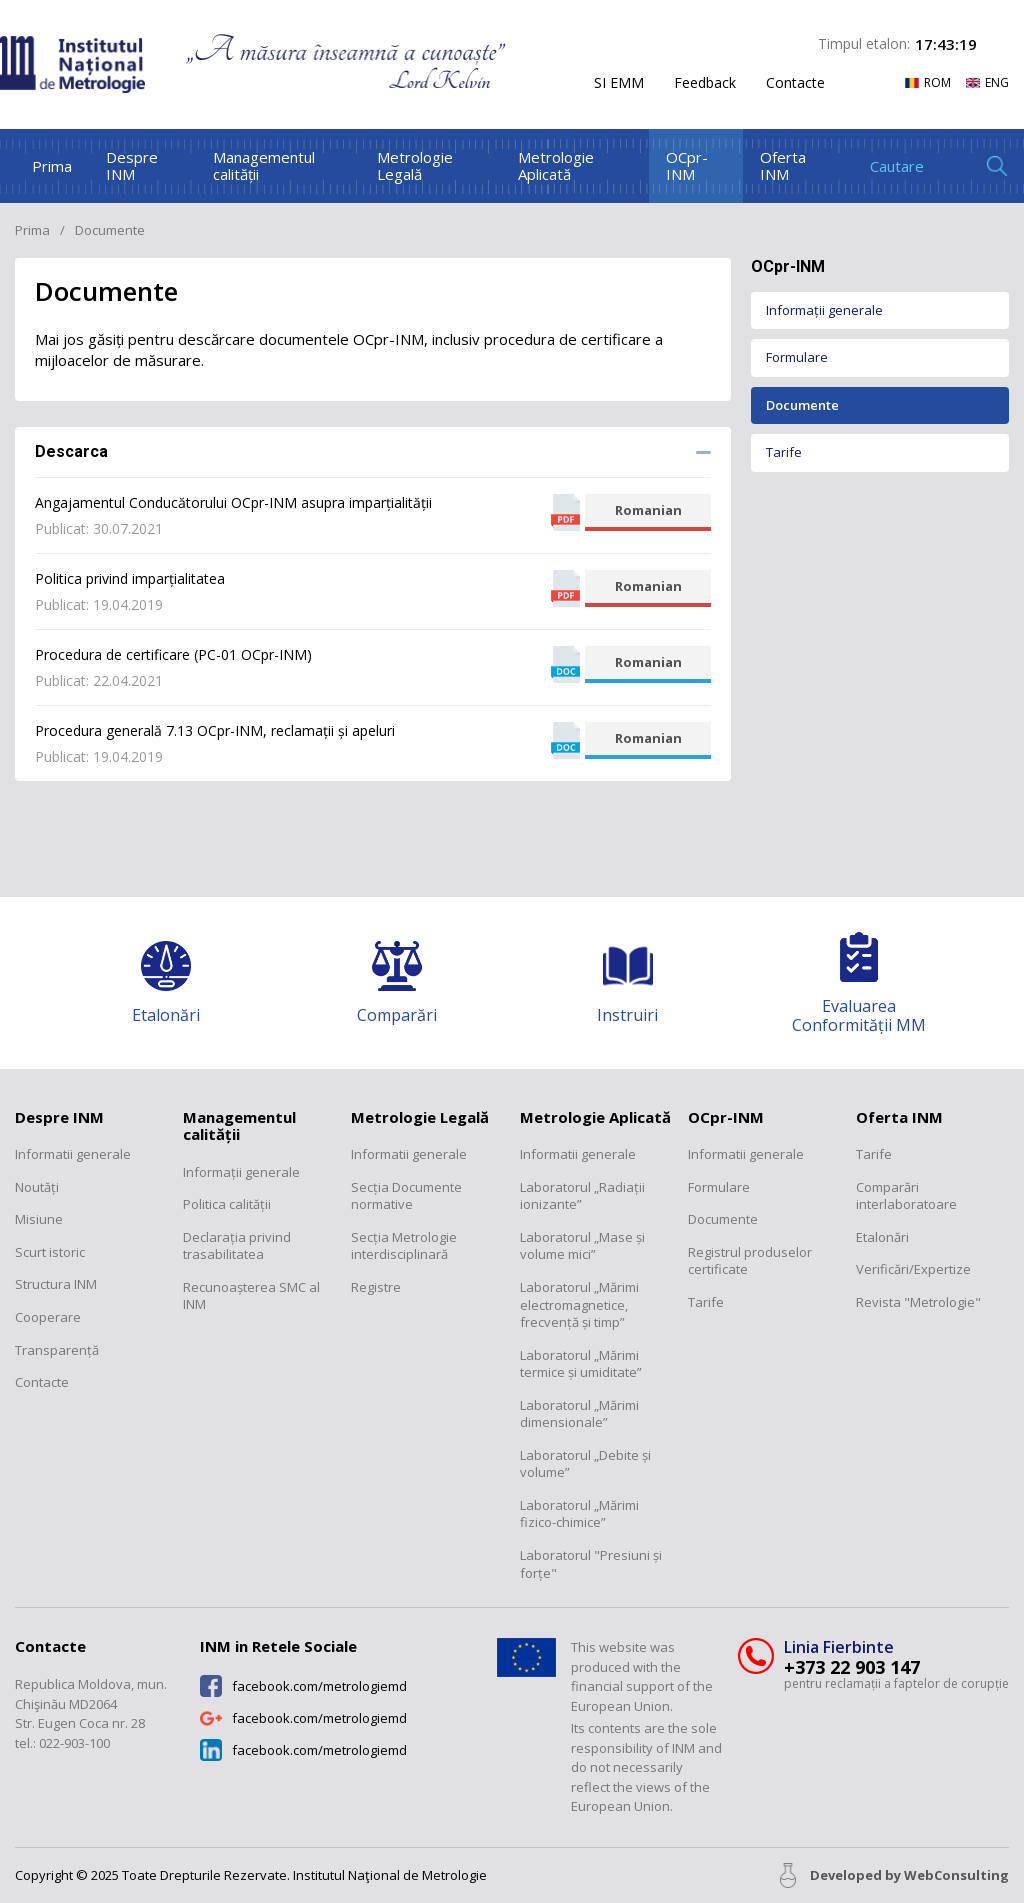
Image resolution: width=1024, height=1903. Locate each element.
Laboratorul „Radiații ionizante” (582, 1196)
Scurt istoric (50, 1252)
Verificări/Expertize (913, 1269)
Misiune (39, 1219)
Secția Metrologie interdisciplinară (404, 1246)
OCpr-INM (687, 165)
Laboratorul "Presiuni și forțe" (591, 1564)
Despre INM (132, 165)
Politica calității (227, 1204)
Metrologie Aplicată (556, 165)
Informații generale (824, 310)
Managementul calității (264, 165)
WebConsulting (956, 1875)
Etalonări (882, 1237)
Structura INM (56, 1284)
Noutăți (37, 1187)
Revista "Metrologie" (918, 1302)
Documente (802, 405)
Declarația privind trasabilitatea (237, 1246)
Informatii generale (73, 1154)
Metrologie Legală (415, 165)
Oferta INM (783, 165)
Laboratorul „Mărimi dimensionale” (579, 1414)
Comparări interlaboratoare (906, 1196)
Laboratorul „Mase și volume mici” (582, 1246)
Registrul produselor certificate (750, 1261)
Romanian (648, 510)
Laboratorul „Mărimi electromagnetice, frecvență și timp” (579, 1305)
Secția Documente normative (406, 1196)
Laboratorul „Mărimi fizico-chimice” (579, 1514)
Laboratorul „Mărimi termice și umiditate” (581, 1364)
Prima (52, 166)
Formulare (797, 357)
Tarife (784, 452)
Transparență (57, 1350)
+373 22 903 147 (852, 1667)
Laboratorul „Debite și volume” (585, 1464)
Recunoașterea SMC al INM (251, 1296)
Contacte (795, 83)
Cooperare (48, 1317)
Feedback (705, 83)
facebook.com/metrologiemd (319, 1686)
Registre (376, 1287)
